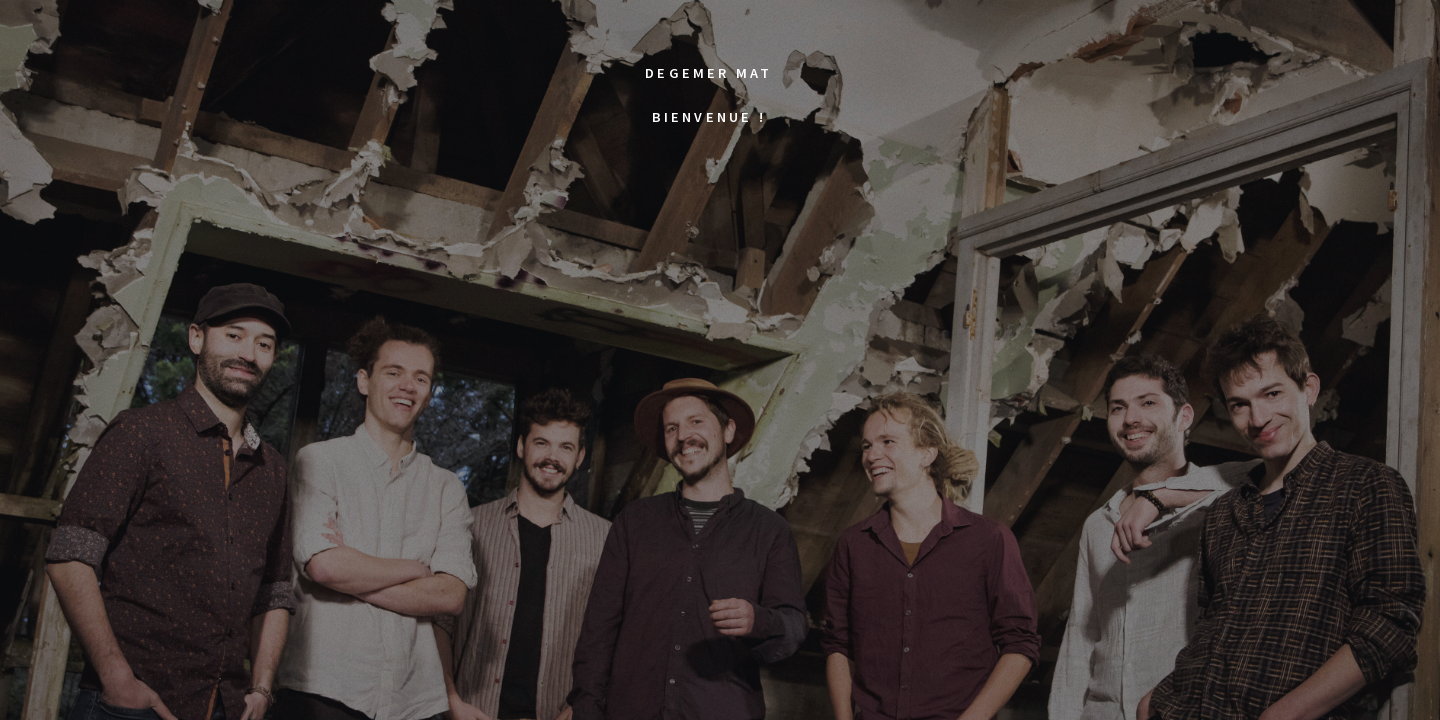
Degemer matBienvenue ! (708, 79)
